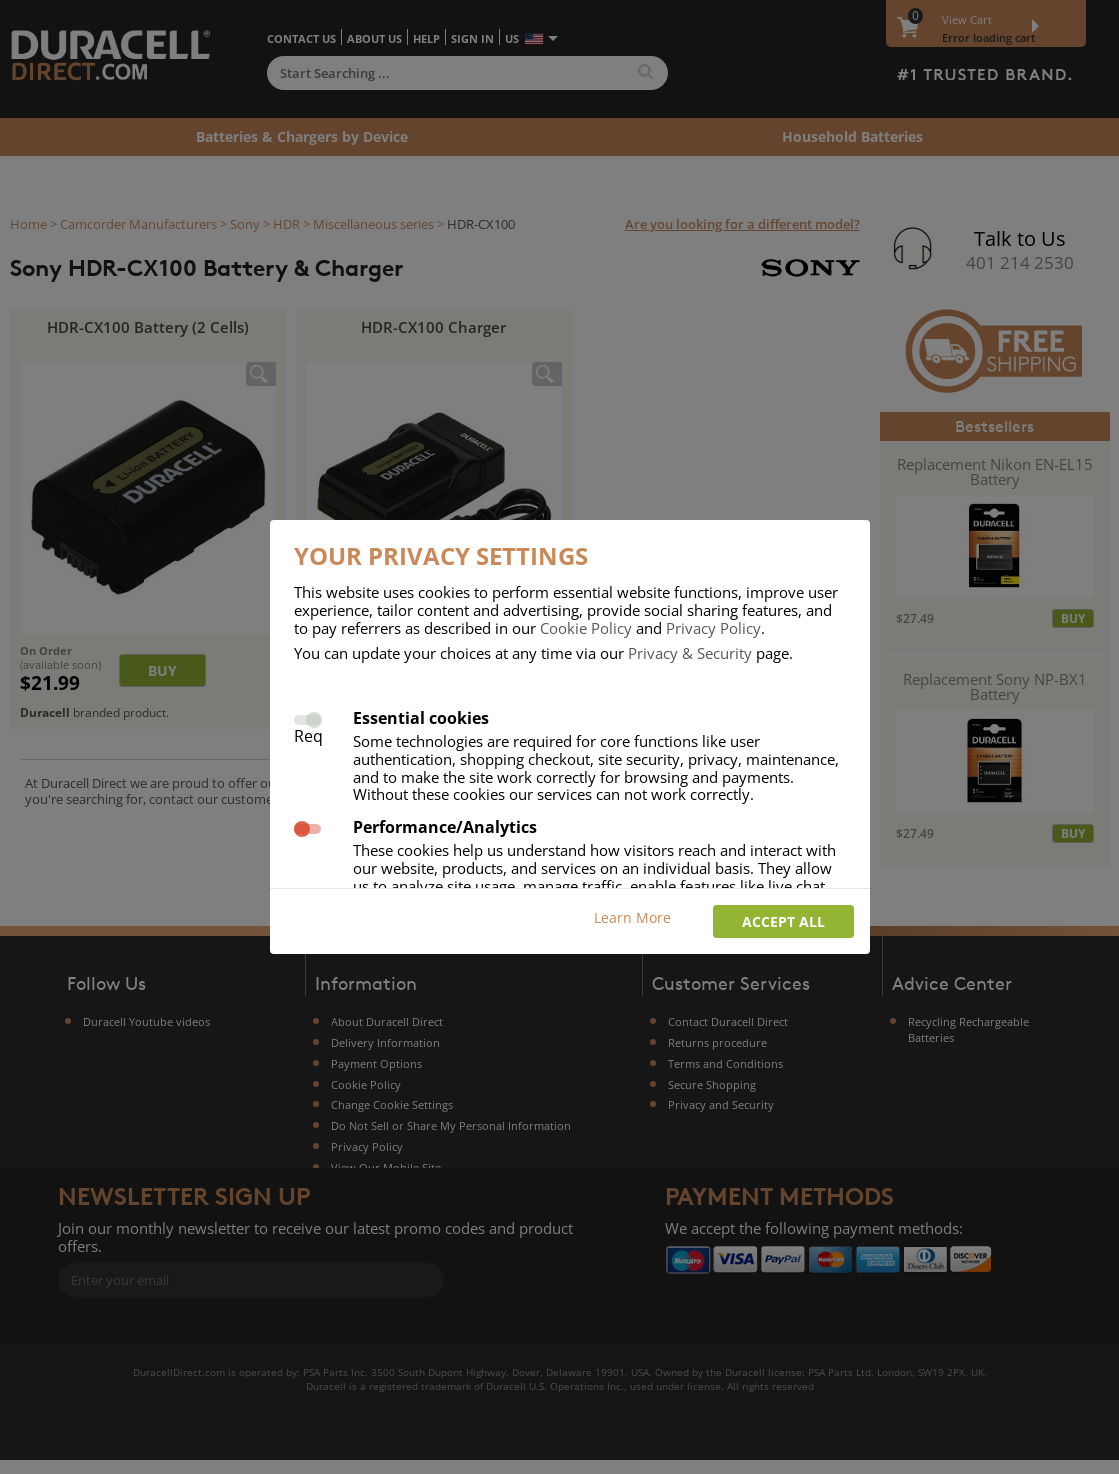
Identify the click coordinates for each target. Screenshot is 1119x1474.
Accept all (783, 921)
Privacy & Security (690, 653)
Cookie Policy (586, 628)
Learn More (632, 917)
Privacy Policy (713, 628)
